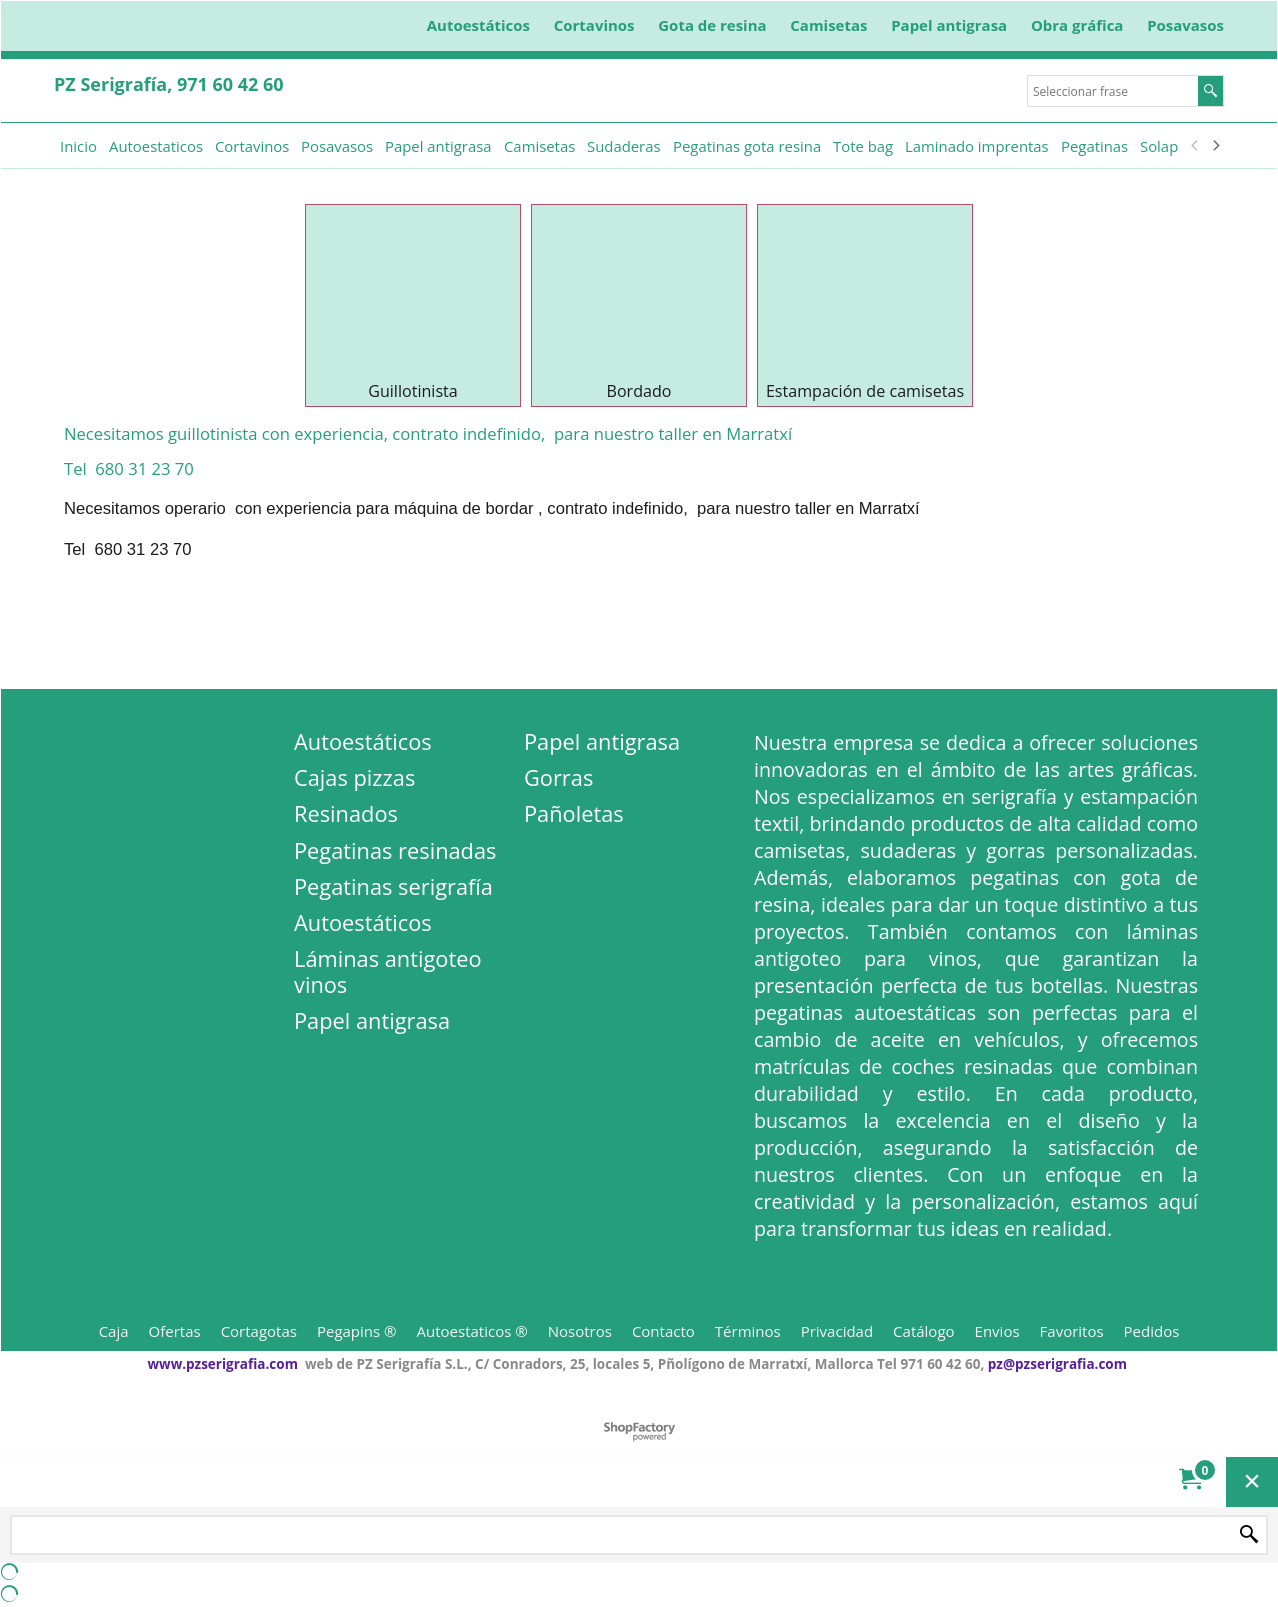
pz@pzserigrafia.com (1057, 1364)
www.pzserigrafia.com (223, 1364)
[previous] (1195, 146)
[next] (1215, 146)
